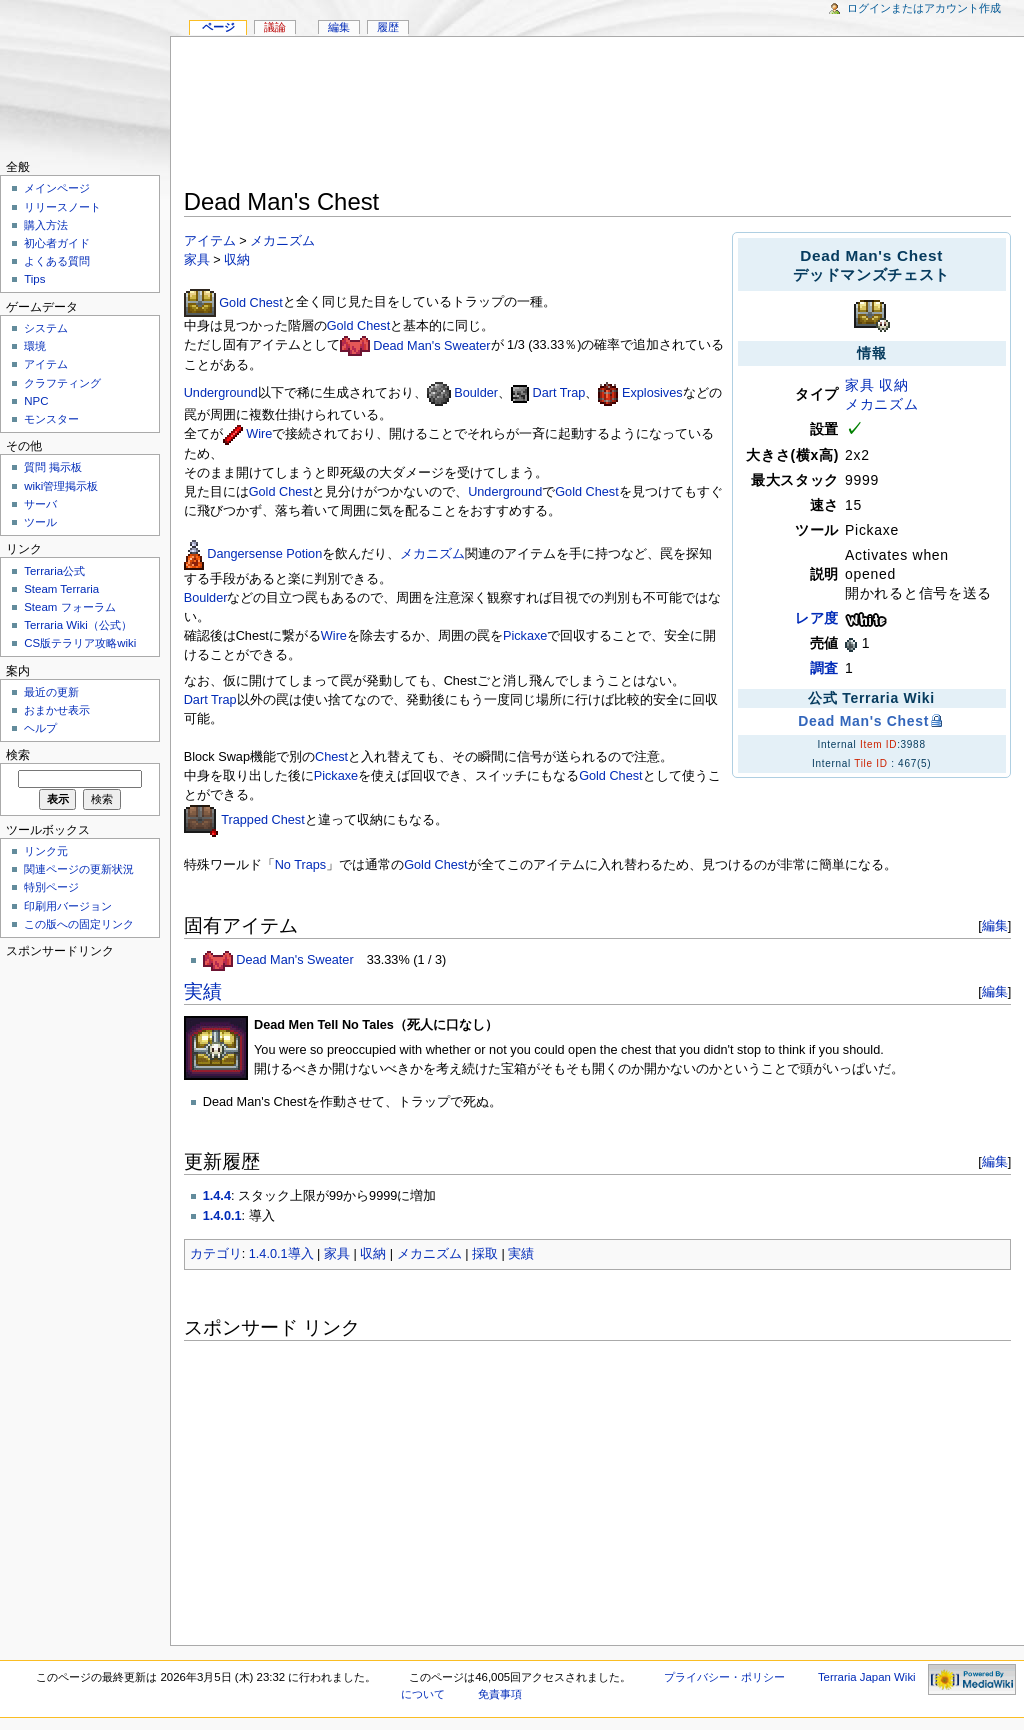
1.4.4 (217, 1196)
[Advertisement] (598, 116)
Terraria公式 (54, 571)
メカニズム (882, 404)
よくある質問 (57, 261)
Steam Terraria (61, 589)
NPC (36, 401)
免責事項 (500, 1694)
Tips (34, 279)
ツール (40, 522)
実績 (203, 991)
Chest (331, 757)
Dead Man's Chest (863, 721)
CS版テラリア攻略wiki (80, 643)
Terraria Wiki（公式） (78, 625)
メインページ (57, 188)
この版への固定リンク (79, 924)
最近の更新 (51, 692)
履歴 (388, 27)
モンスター (51, 419)
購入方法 (46, 225)
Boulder (476, 393)
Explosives (652, 393)
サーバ (40, 504)
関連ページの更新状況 (79, 869)
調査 (824, 668)
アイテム (210, 241)
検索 (18, 755)
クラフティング (62, 383)
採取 (485, 1254)
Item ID (878, 744)
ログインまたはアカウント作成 (924, 8)
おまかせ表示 (57, 710)
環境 (35, 346)
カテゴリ (216, 1254)
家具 (859, 385)
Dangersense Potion (264, 554)
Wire (259, 434)
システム (46, 328)
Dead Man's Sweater (431, 346)
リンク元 (46, 851)
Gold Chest (250, 303)
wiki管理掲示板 (61, 486)
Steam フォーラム (69, 607)
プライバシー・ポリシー (724, 1677)
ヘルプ (40, 728)
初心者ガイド (57, 243)
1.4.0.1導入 (281, 1254)
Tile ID (870, 763)
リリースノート (62, 207)
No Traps (300, 865)
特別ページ (51, 887)
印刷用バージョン (68, 906)
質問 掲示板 (53, 467)
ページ (218, 27)
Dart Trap (559, 393)
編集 (995, 925)
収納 (893, 385)
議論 (275, 27)
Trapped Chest (262, 820)
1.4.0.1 (222, 1216)
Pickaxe (525, 636)
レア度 (817, 618)
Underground (221, 393)
